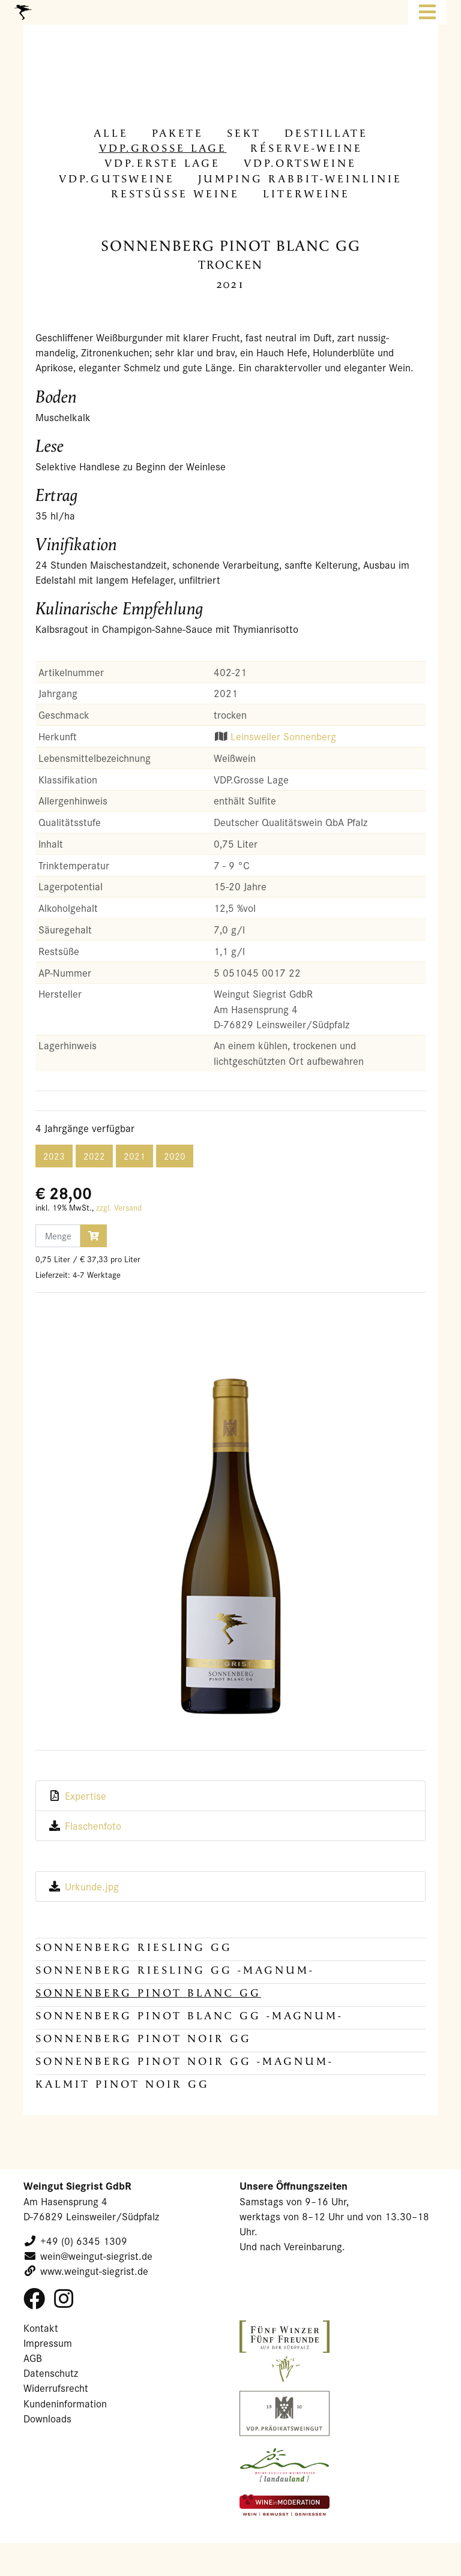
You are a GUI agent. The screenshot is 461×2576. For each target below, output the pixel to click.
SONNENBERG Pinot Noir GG (143, 2039)
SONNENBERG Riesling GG (133, 1947)
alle (111, 133)
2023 (54, 1156)
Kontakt (40, 2328)
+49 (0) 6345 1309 (83, 2241)
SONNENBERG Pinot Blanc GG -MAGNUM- (189, 2016)
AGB (32, 2358)
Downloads (47, 2418)
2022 (94, 1156)
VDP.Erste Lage (162, 163)
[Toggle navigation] (427, 12)
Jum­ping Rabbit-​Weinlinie (300, 179)
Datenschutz (50, 2373)
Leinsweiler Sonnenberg (283, 736)
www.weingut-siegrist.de (94, 2271)
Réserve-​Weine (306, 148)
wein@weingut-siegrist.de (96, 2256)
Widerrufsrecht (55, 2388)
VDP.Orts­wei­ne (300, 163)
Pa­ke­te (177, 133)
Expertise (85, 1796)
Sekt (244, 133)
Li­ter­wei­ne (306, 194)
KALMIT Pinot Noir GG (122, 2084)
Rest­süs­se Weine (175, 194)
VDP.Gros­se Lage (163, 148)
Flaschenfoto (93, 1826)
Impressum (47, 2343)
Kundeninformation (65, 2403)
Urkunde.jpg (92, 1886)
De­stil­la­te (326, 133)
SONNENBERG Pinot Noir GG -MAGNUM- (184, 2061)
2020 (174, 1156)
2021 (134, 1156)
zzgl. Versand (119, 1207)
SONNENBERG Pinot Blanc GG (148, 1993)
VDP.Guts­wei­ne (117, 179)
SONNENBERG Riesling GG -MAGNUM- (175, 1970)
